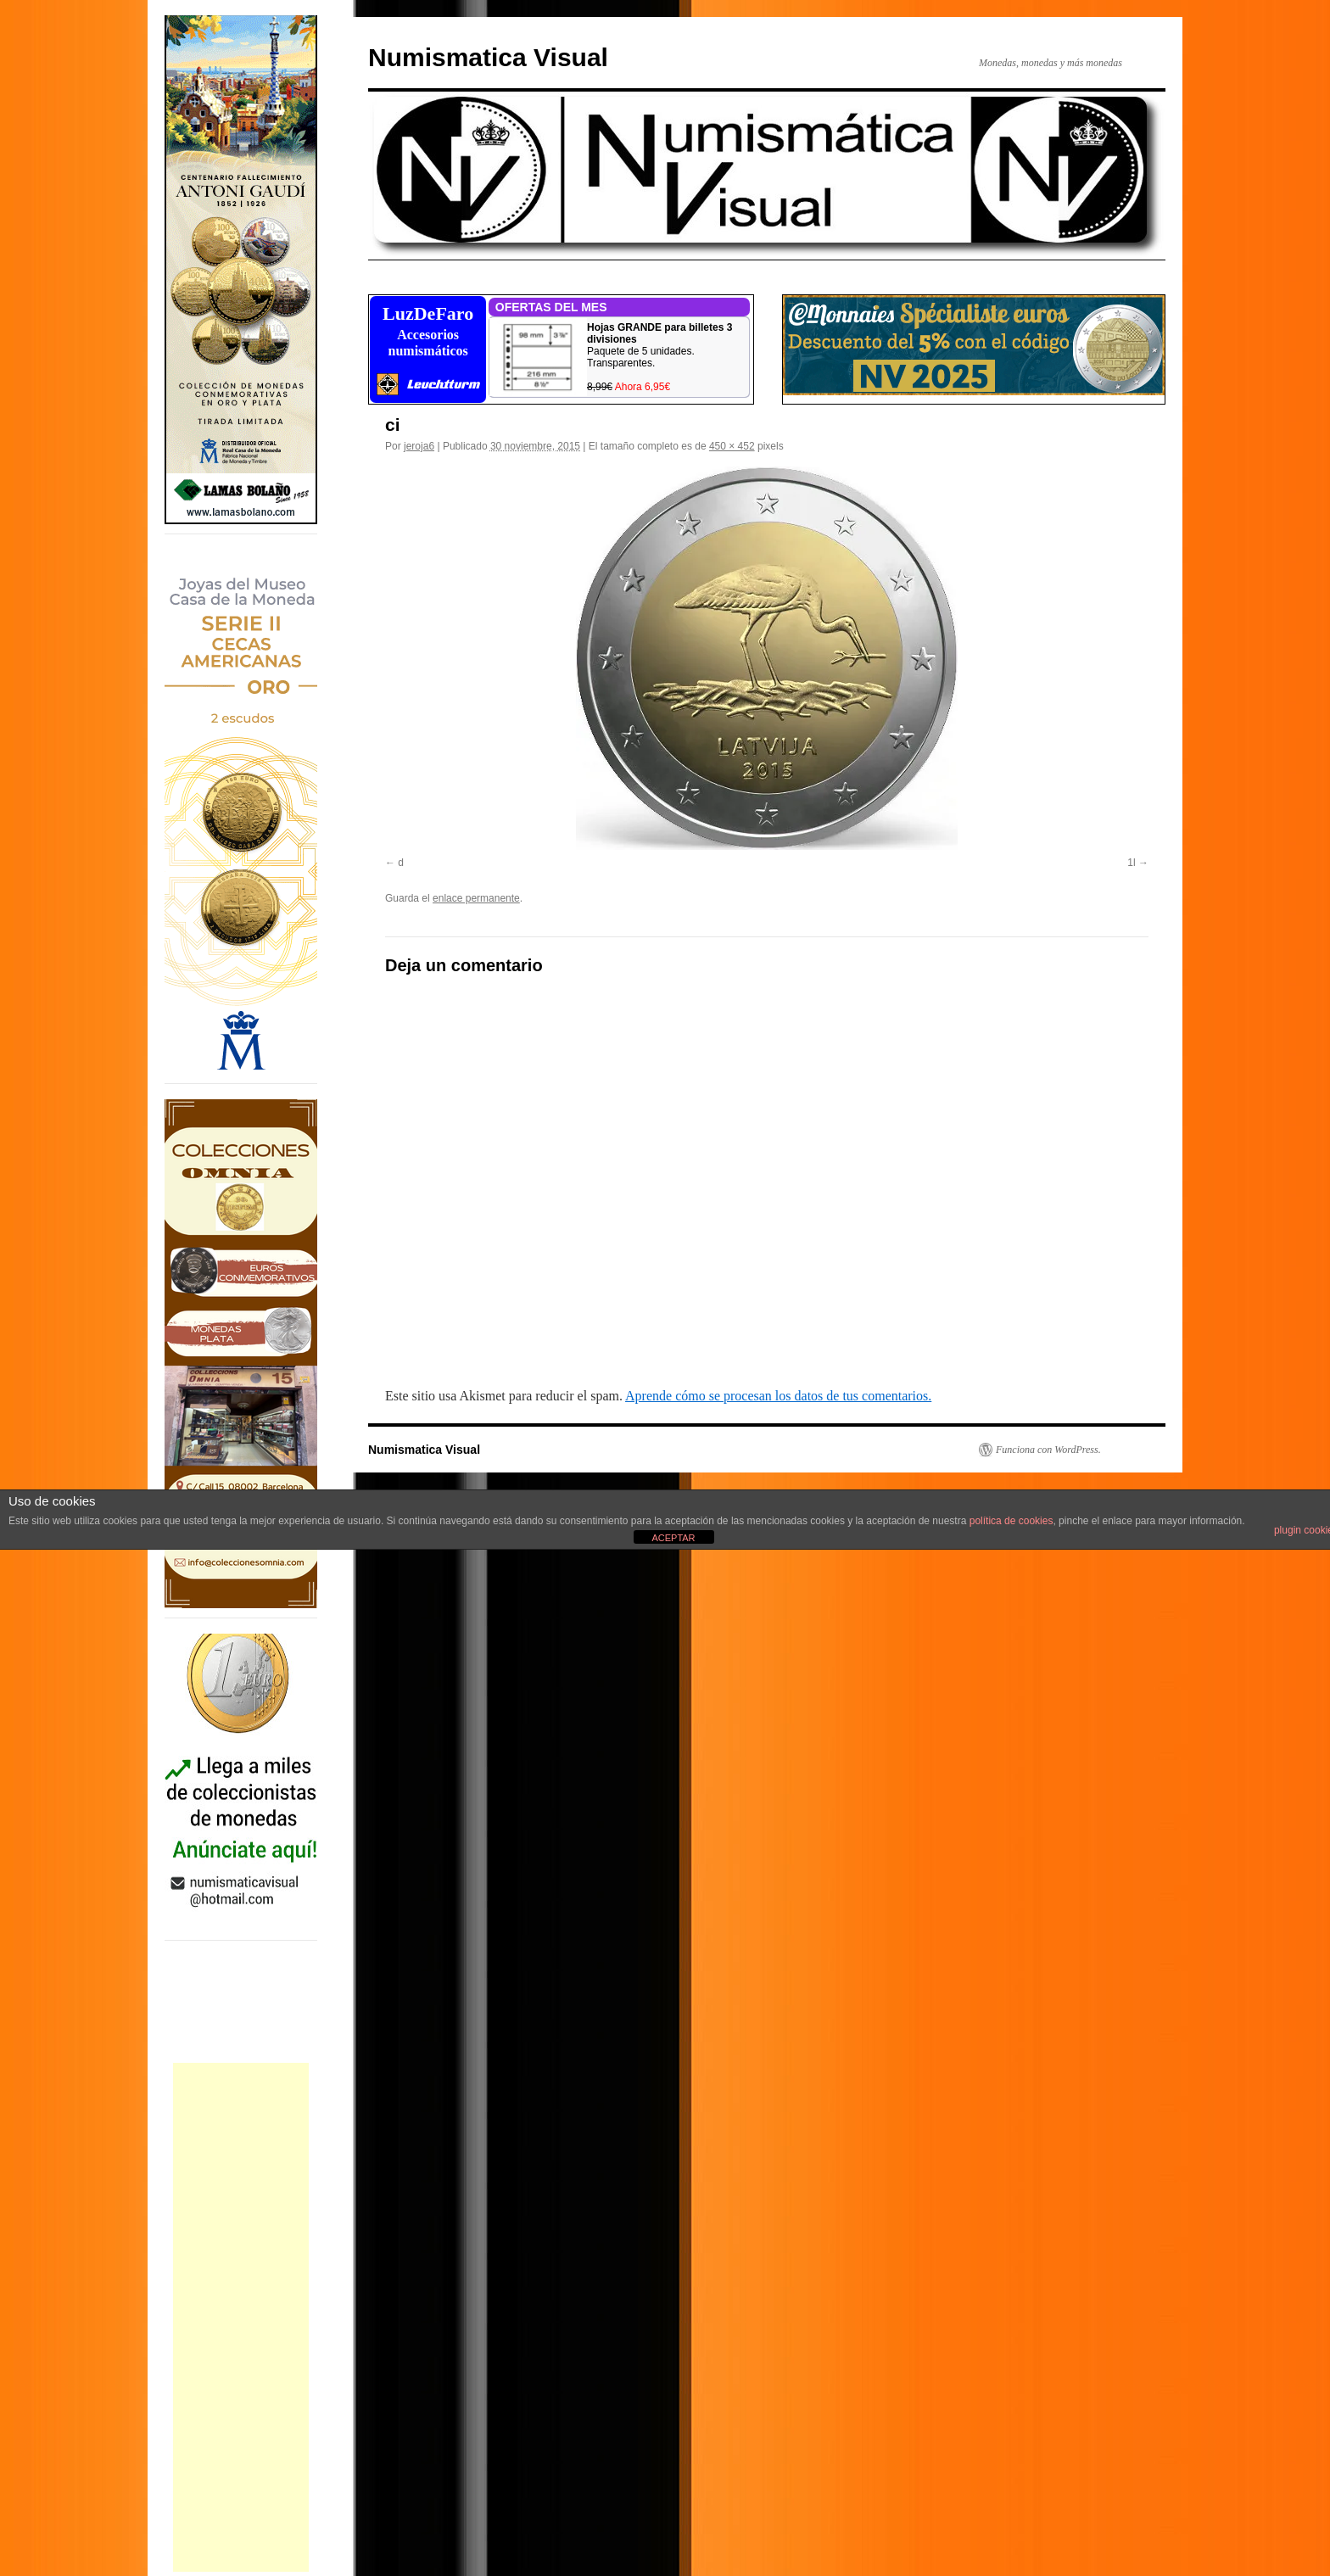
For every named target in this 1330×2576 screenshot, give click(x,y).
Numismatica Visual (488, 57)
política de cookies (1011, 1521)
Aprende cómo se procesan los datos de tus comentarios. (778, 1396)
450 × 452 (732, 446)
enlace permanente (476, 898)
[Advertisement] (241, 2317)
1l (1131, 863)
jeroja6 (419, 446)
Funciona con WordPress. (1048, 1450)
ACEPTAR (673, 1538)
